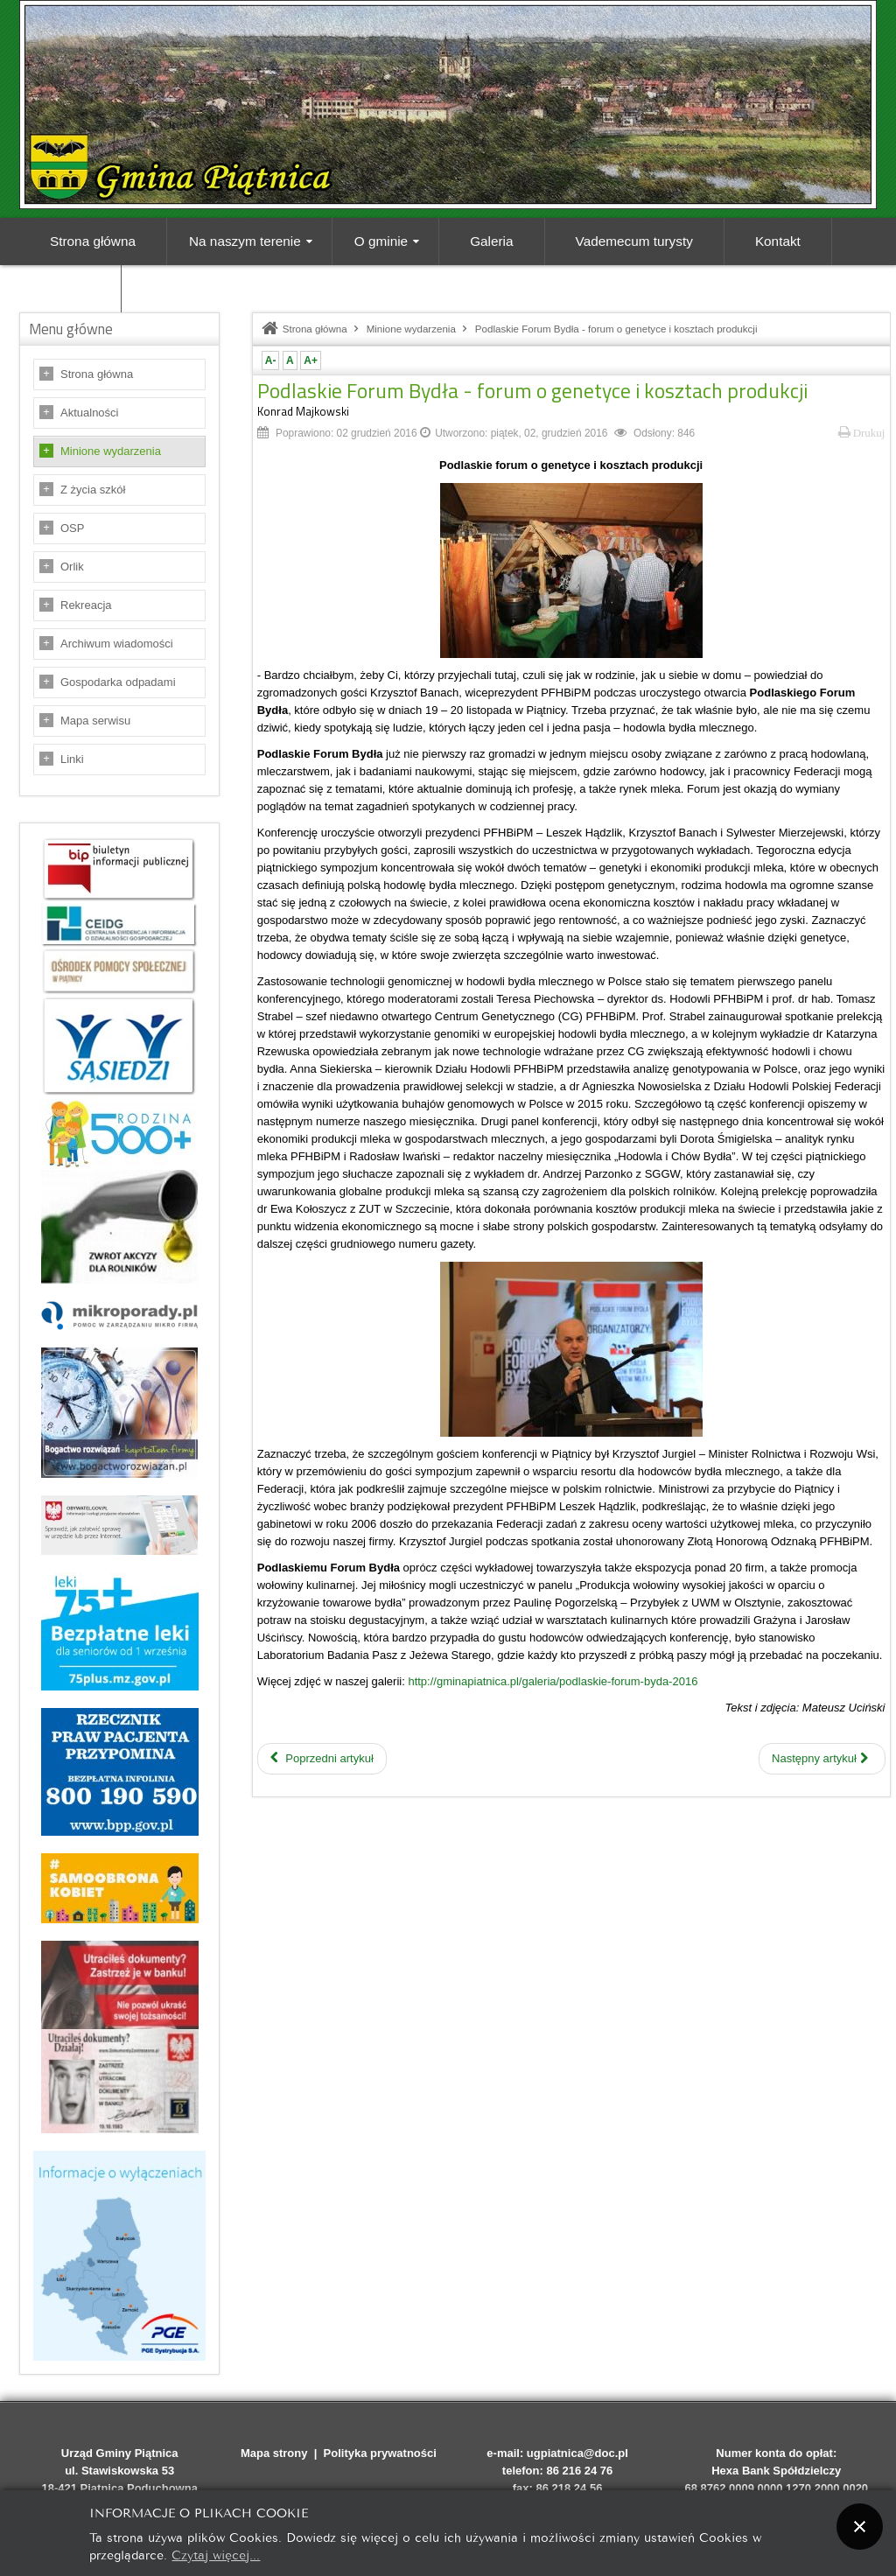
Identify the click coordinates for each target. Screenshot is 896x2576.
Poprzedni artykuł (322, 1758)
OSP (72, 528)
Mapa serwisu (95, 720)
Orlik (72, 566)
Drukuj (862, 432)
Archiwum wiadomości (116, 643)
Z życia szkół (92, 489)
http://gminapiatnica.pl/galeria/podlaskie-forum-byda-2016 (552, 1681)
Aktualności (89, 412)
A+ (311, 360)
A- (270, 360)
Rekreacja (86, 605)
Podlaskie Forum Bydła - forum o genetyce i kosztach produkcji (532, 390)
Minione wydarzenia (110, 451)
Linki (72, 759)
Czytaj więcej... (216, 2553)
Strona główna (96, 374)
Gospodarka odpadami (118, 682)
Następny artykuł (819, 1758)
